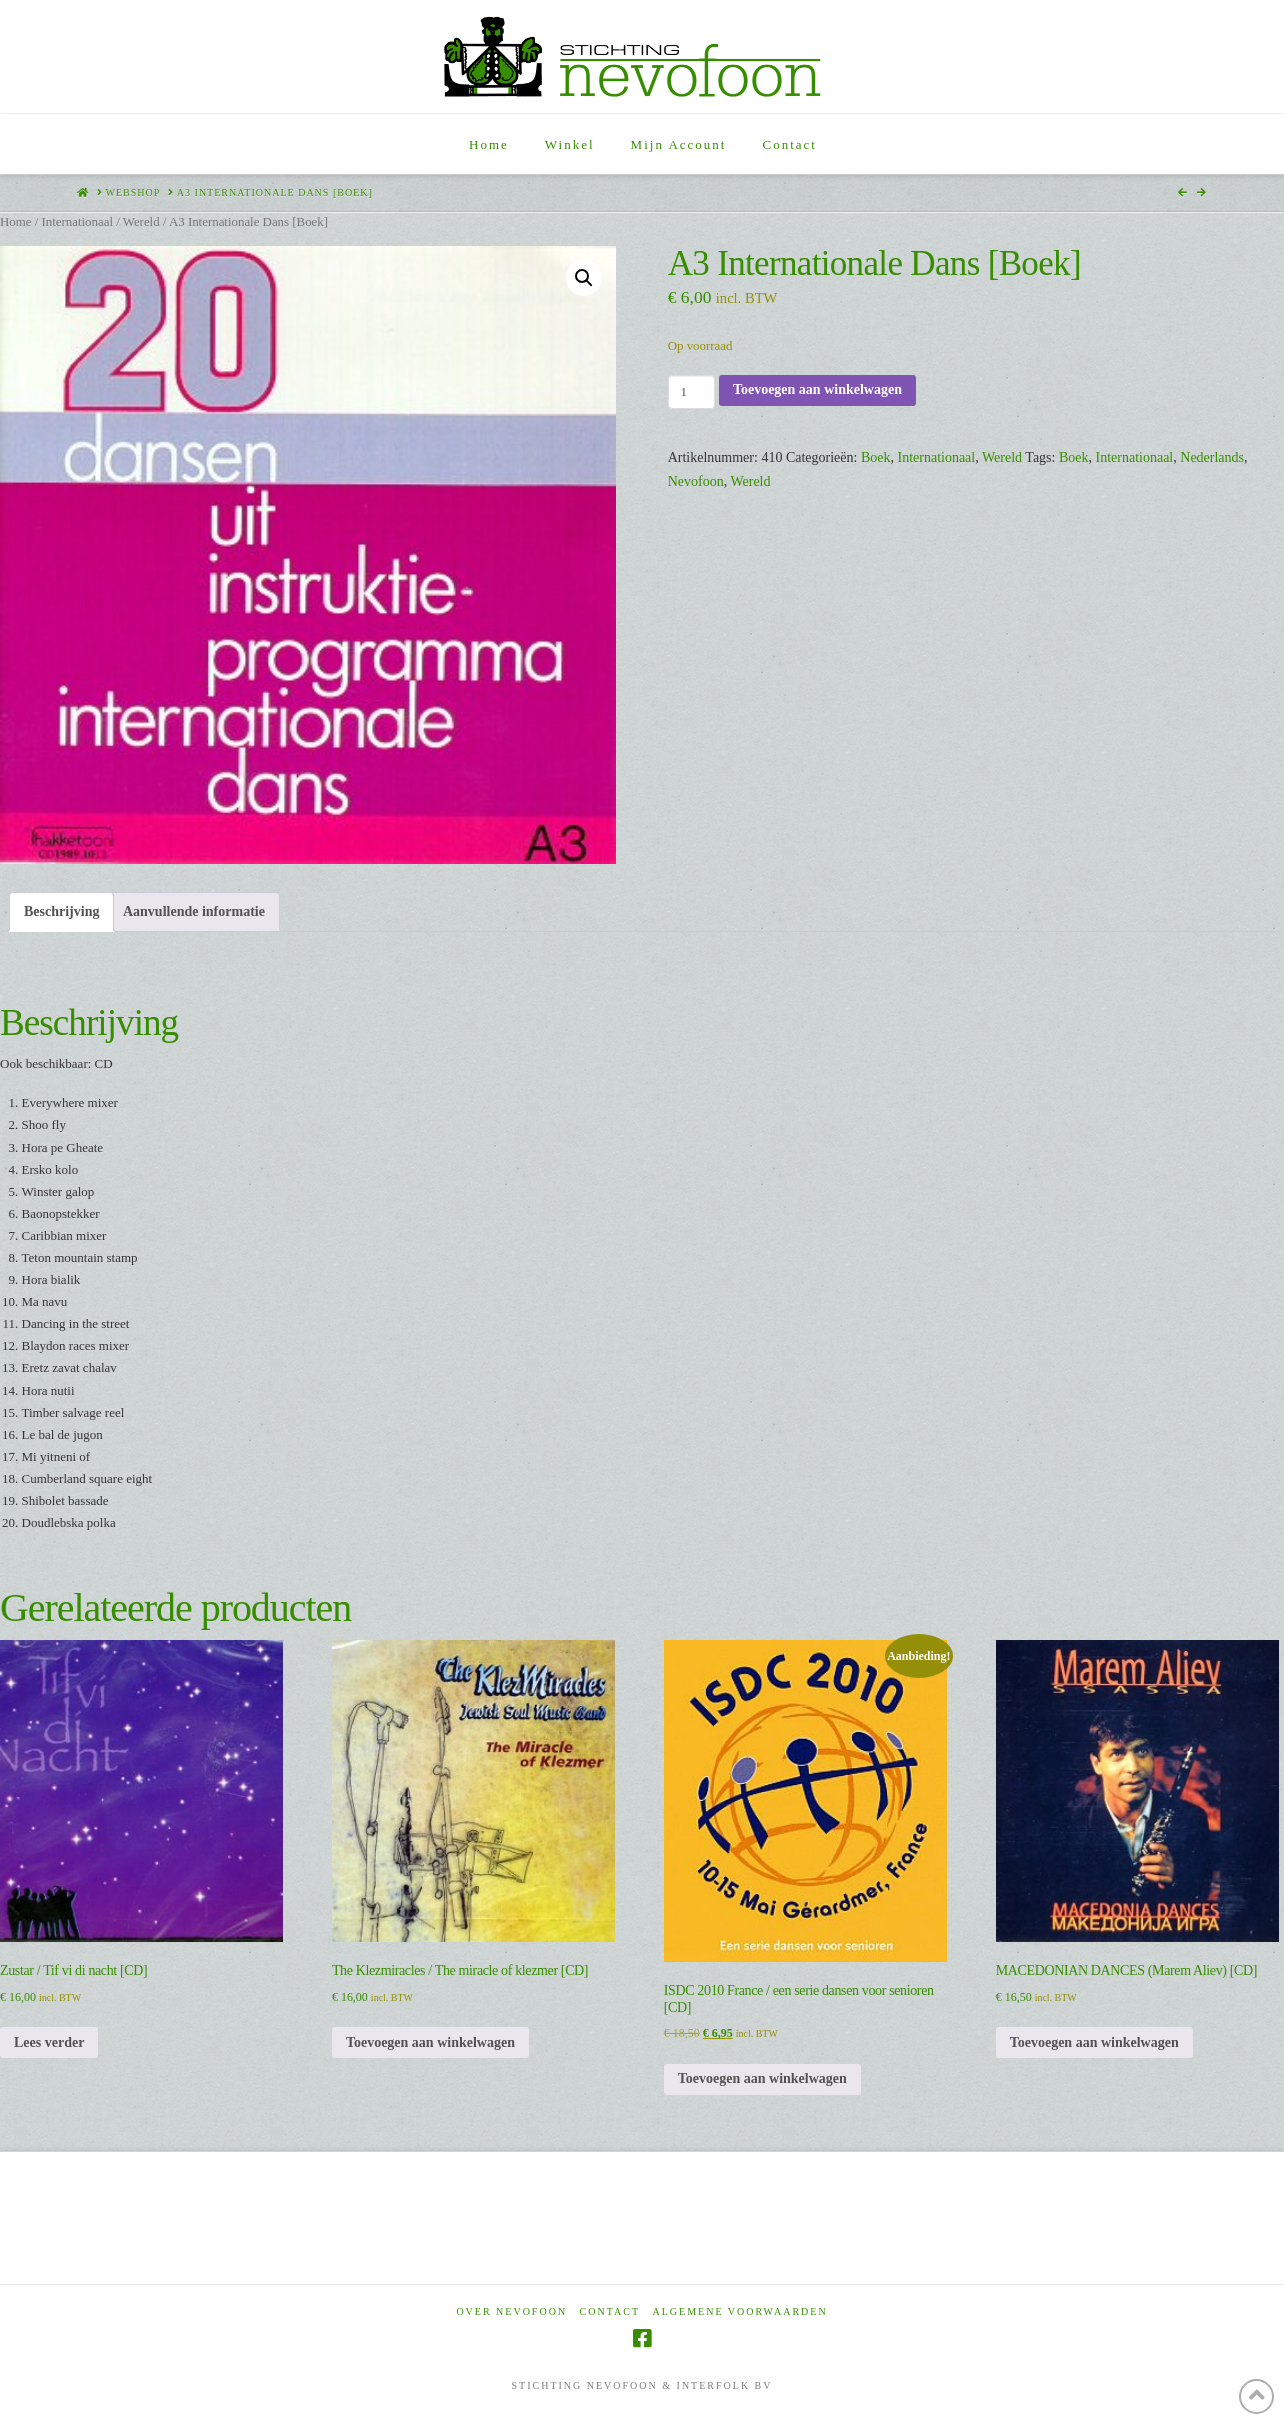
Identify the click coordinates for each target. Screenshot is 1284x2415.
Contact (610, 2311)
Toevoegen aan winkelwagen (817, 389)
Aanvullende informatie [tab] (194, 911)
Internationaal (77, 222)
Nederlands (1212, 457)
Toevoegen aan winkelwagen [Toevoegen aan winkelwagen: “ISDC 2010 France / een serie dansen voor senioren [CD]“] (762, 2078)
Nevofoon (696, 481)
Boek (876, 457)
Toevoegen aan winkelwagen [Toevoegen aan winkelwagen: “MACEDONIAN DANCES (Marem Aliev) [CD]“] (1094, 2042)
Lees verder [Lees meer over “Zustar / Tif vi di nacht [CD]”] (49, 2042)
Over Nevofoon (511, 2311)
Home (15, 222)
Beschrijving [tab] (61, 911)
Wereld (141, 222)
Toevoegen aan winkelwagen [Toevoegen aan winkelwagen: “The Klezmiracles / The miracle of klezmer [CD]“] (430, 2042)
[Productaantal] (691, 392)
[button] (584, 278)
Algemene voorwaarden (740, 2311)
